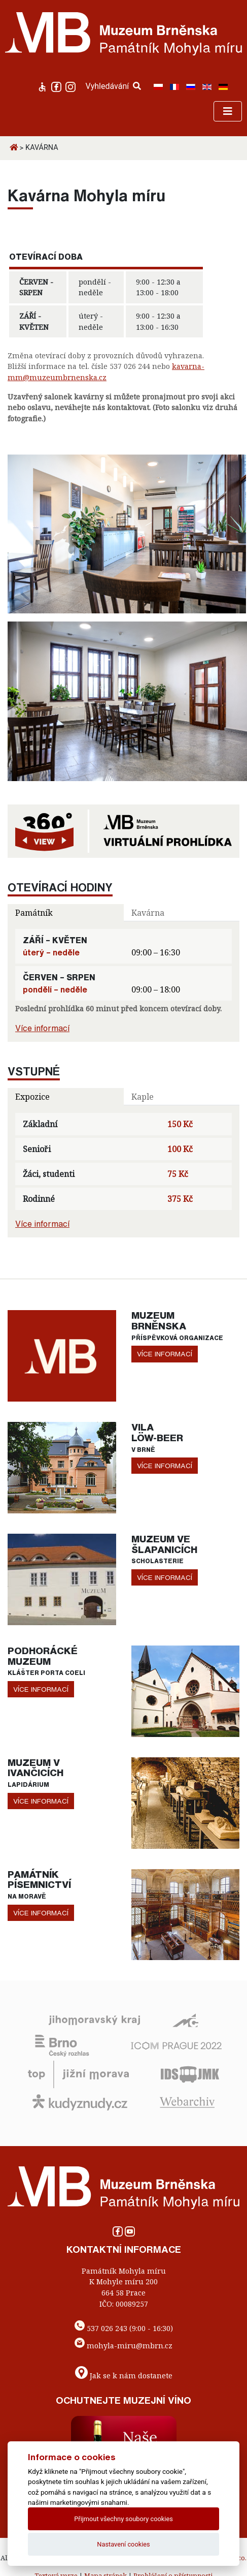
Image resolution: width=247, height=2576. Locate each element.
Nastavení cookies (123, 2544)
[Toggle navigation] (228, 111)
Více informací (42, 1028)
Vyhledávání (114, 86)
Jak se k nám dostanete (131, 2375)
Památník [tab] (34, 912)
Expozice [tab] (32, 1096)
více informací (164, 1354)
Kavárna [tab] (147, 912)
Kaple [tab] (142, 1096)
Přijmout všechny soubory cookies (123, 2519)
